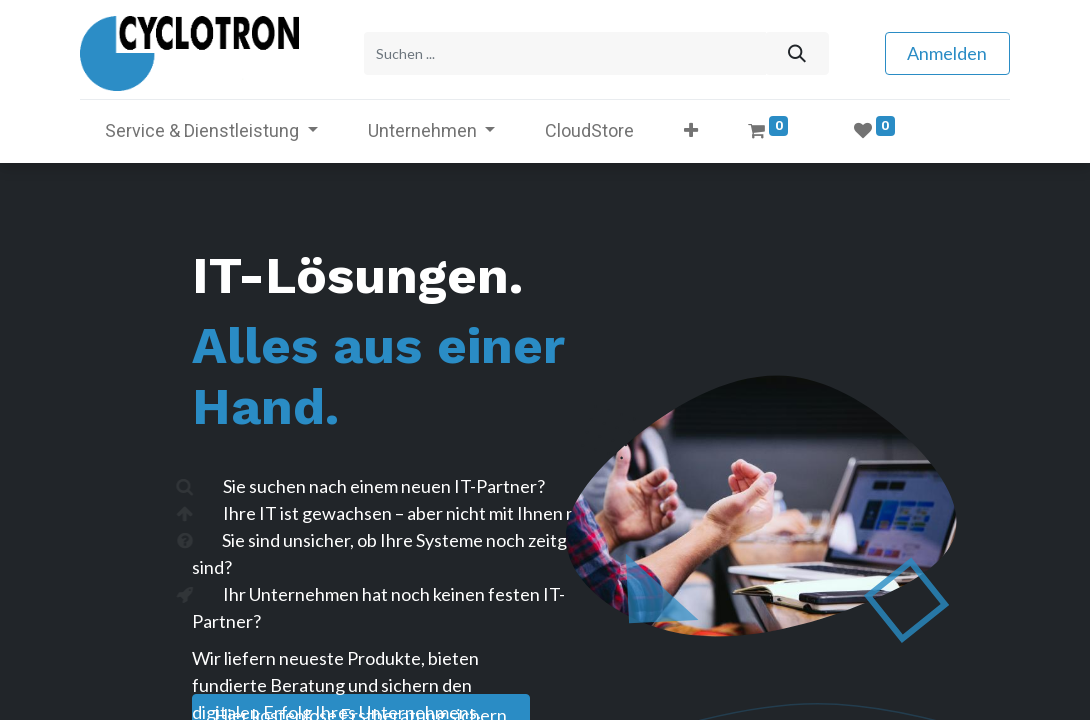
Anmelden (947, 53)
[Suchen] (796, 53)
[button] (691, 130)
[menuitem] (589, 130)
